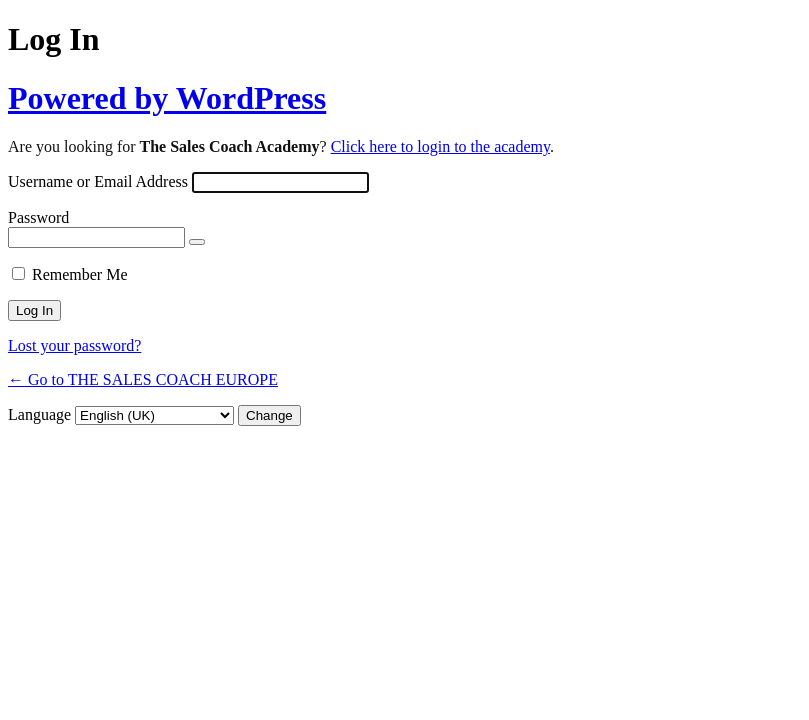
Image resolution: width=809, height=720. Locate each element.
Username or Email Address (98, 181)
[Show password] (197, 242)
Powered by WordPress (167, 98)
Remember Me (80, 274)
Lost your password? (74, 345)
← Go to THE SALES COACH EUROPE (143, 379)
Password (38, 217)
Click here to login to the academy (440, 146)
